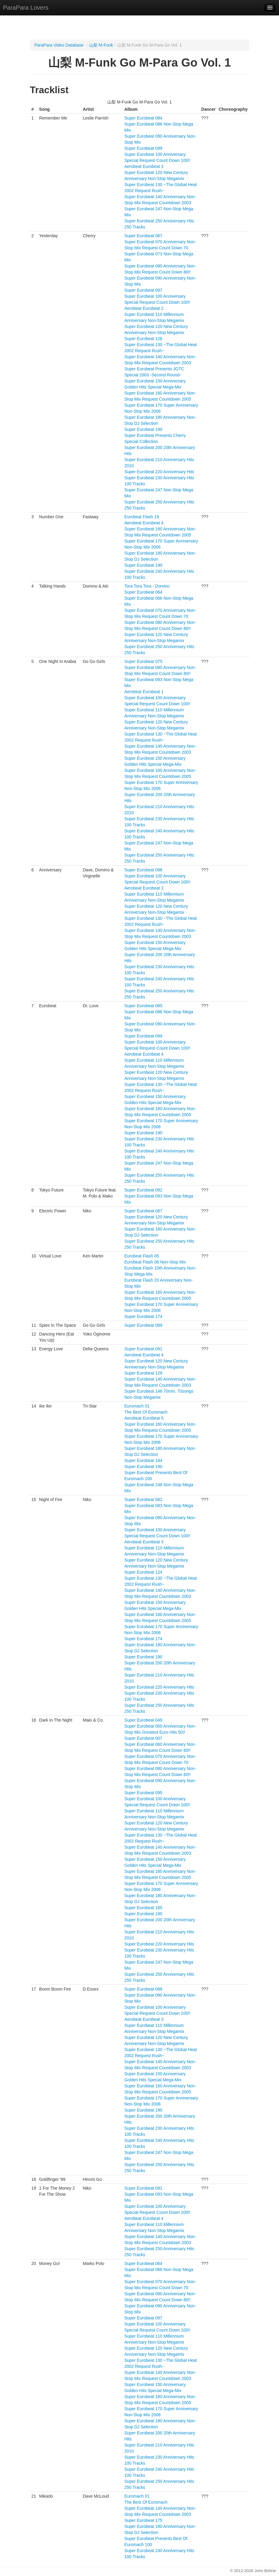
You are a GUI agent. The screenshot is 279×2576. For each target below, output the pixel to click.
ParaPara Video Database (59, 45)
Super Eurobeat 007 (143, 1738)
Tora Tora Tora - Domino (147, 586)
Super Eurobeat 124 (143, 1572)
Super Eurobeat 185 (143, 1907)
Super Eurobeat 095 (143, 1792)
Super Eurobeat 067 (143, 235)
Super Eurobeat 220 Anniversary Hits (159, 471)
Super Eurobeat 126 (143, 338)
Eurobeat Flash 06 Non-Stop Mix (155, 1262)
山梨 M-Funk (101, 45)
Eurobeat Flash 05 (141, 1256)
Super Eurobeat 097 (143, 290)
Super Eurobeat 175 (143, 2520)
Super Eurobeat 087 (143, 1210)
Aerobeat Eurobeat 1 (143, 691)
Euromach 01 (136, 1406)
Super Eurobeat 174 (143, 1316)
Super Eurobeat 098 (143, 869)
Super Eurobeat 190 (143, 429)
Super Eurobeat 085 (143, 1005)
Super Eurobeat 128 (143, 1373)
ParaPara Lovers (25, 7)
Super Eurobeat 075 (143, 661)
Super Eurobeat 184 (143, 1460)
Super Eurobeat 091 (143, 1348)
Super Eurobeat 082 (143, 1499)
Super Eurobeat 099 (143, 148)
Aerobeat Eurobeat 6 (143, 1418)
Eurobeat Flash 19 (141, 516)
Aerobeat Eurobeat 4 (143, 522)
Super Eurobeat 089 (143, 1325)
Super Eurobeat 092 (143, 1190)
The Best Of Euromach (145, 1412)
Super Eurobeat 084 (143, 118)
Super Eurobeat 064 (143, 592)
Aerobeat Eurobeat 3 (143, 166)
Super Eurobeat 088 (143, 1989)
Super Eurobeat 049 (143, 1720)
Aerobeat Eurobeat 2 (143, 308)
